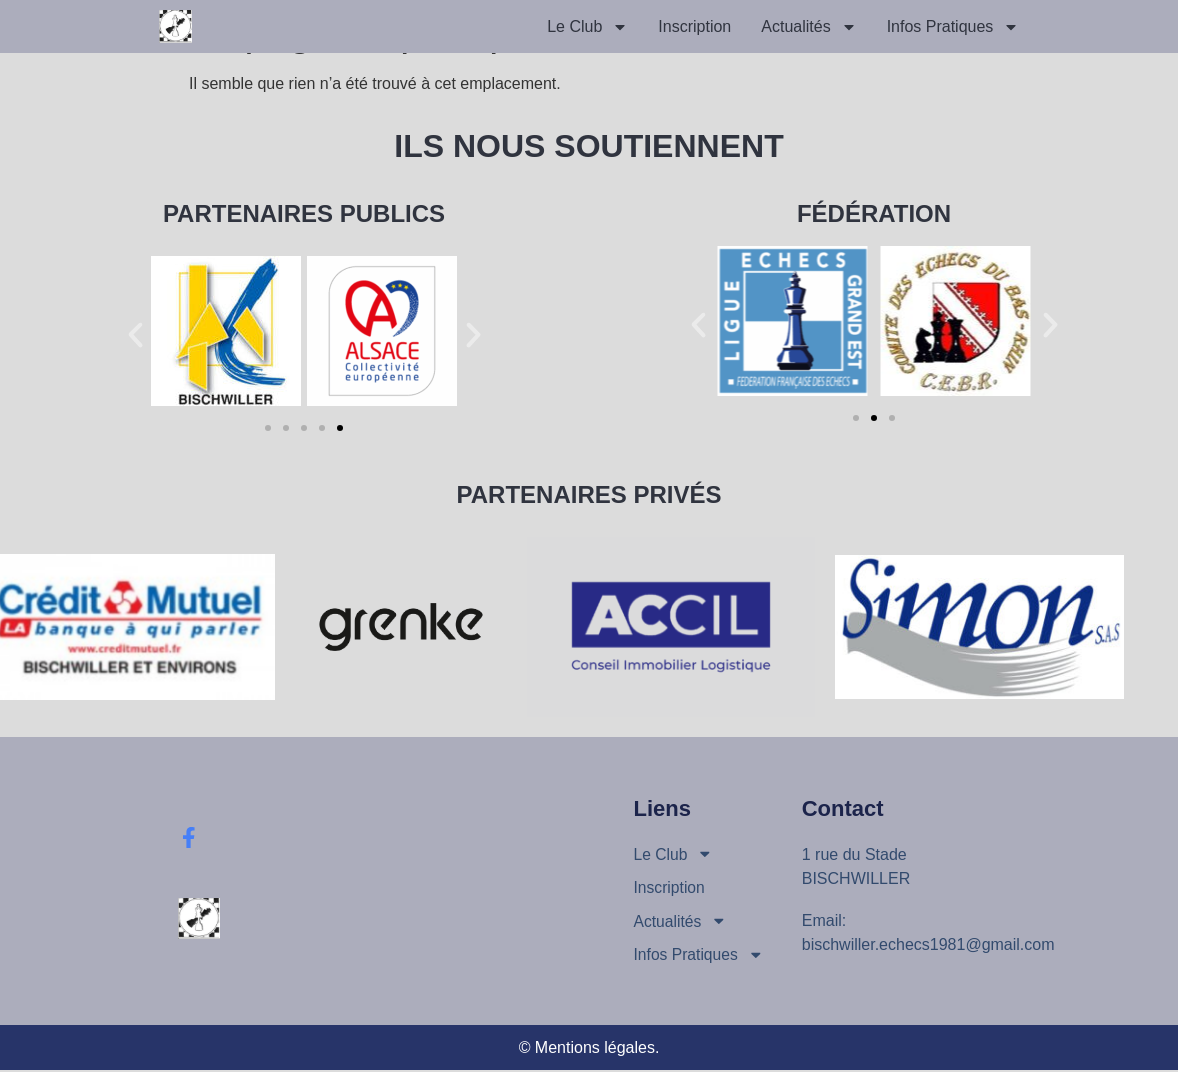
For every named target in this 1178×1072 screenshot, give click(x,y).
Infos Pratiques (953, 27)
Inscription (694, 26)
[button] (135, 334)
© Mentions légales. (589, 1049)
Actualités (808, 27)
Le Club (587, 27)
